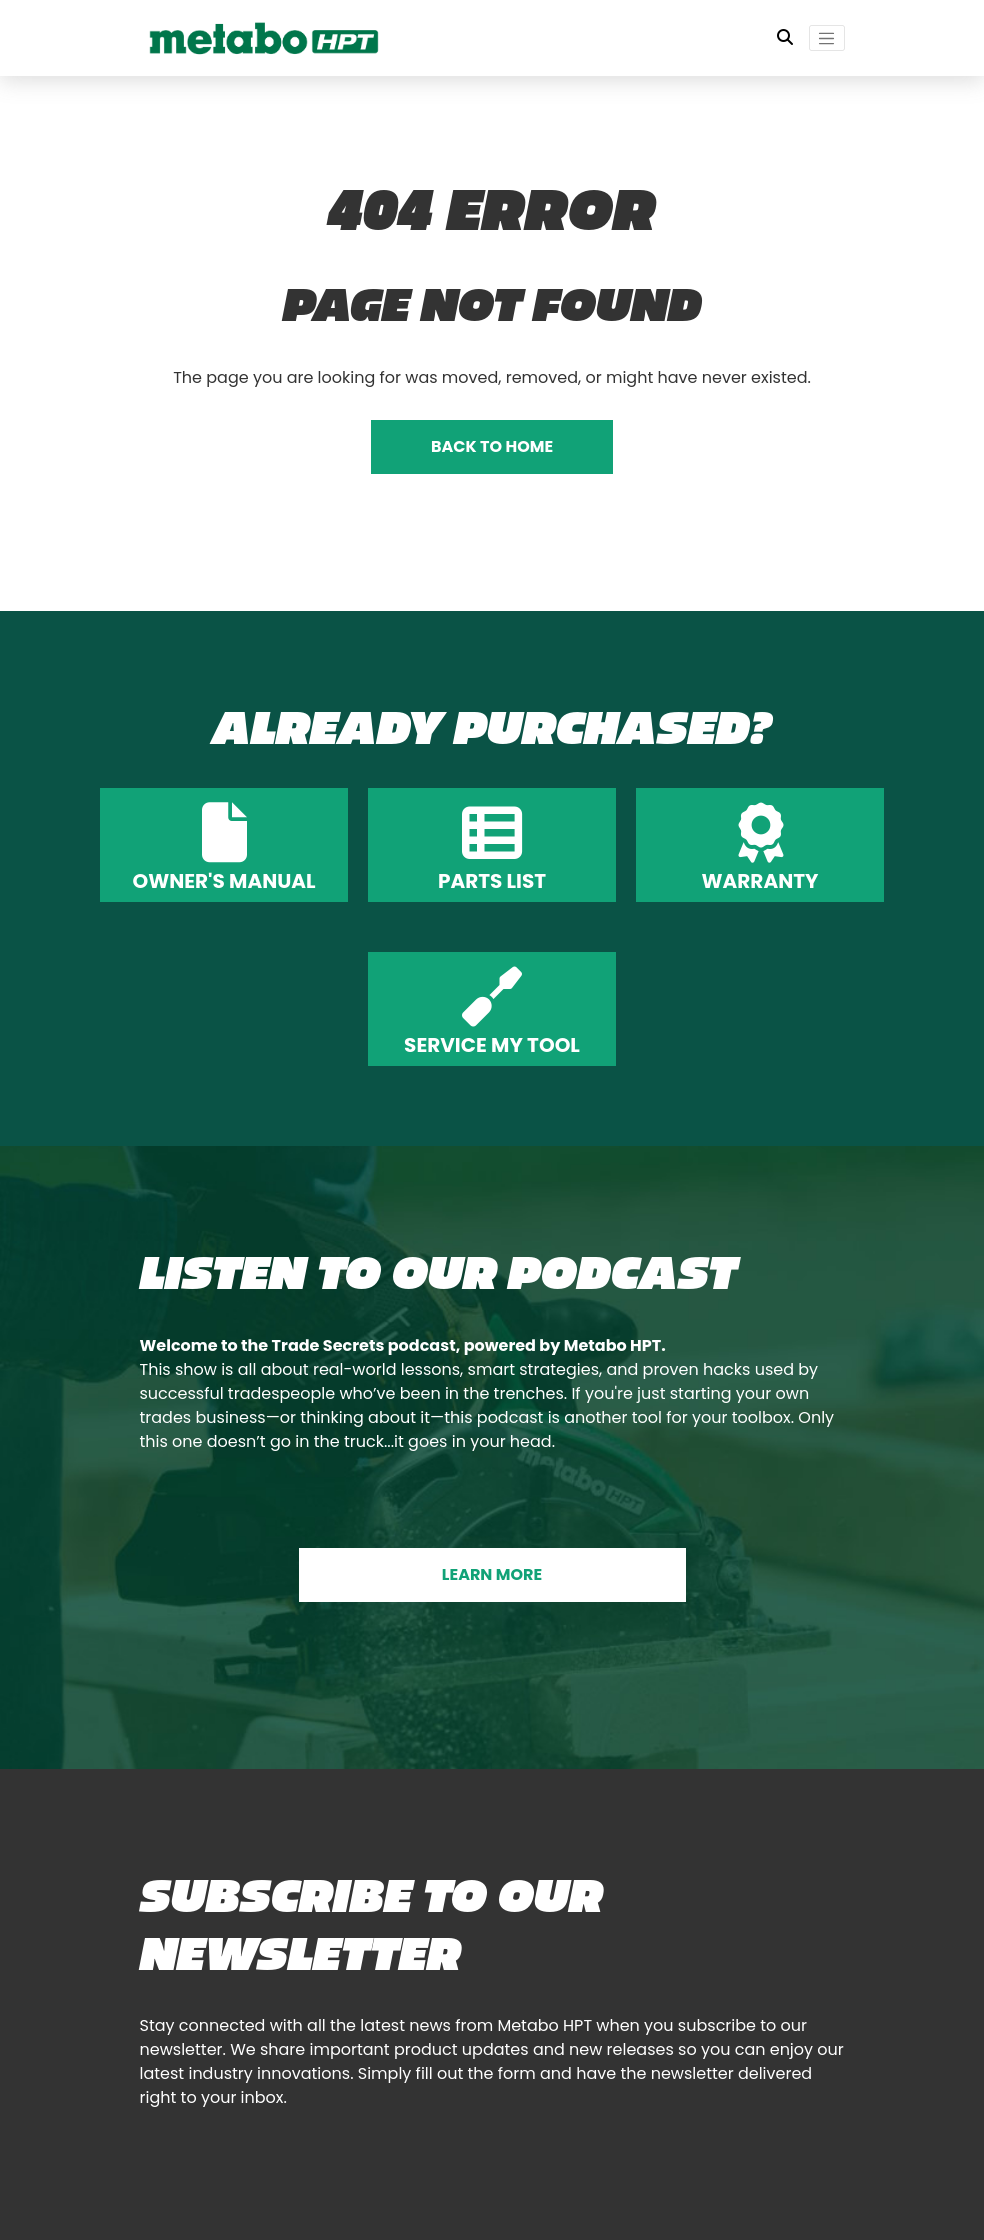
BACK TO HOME (492, 446)
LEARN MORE (492, 1574)
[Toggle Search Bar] (785, 38)
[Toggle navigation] (827, 38)
